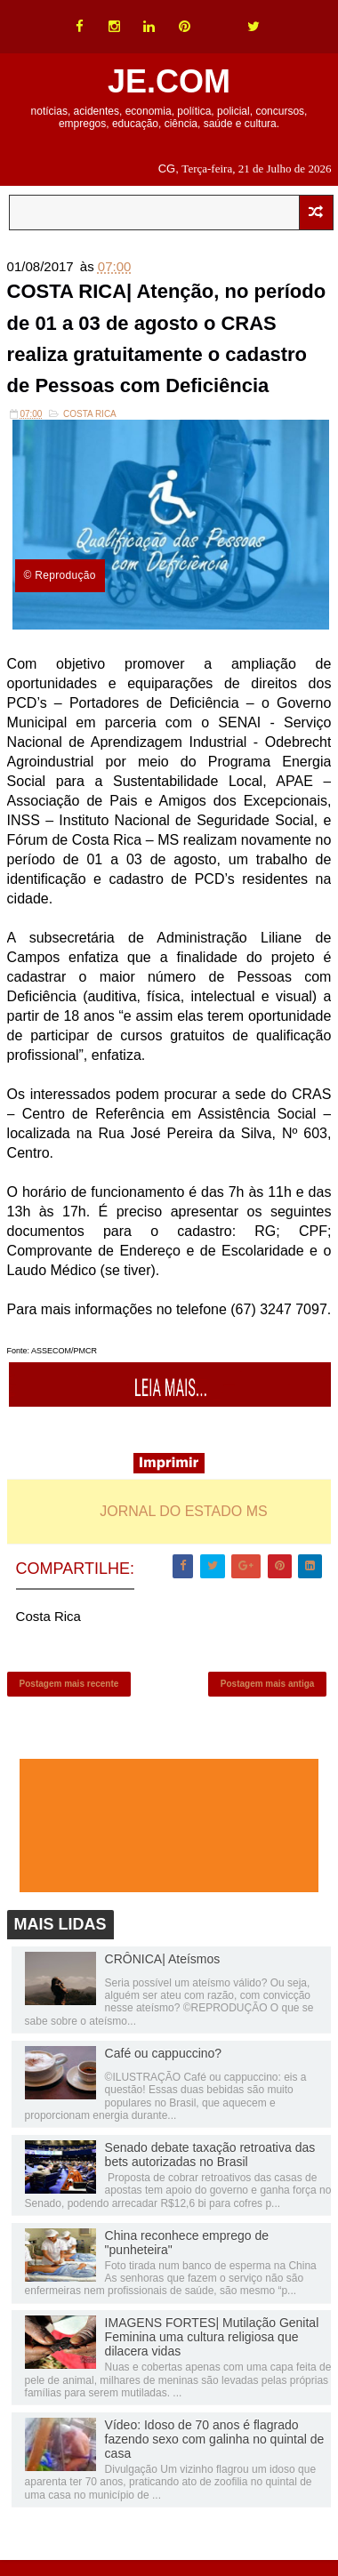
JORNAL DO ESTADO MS (183, 1511)
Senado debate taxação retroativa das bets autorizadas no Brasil (210, 2154)
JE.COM (169, 81)
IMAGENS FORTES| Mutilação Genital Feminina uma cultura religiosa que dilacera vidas (212, 2336)
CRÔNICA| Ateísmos (163, 1959)
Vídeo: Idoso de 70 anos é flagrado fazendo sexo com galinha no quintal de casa (215, 2439)
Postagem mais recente (69, 1684)
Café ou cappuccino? (163, 2053)
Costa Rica (90, 414)
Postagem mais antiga (268, 1684)
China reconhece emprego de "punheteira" (187, 2242)
